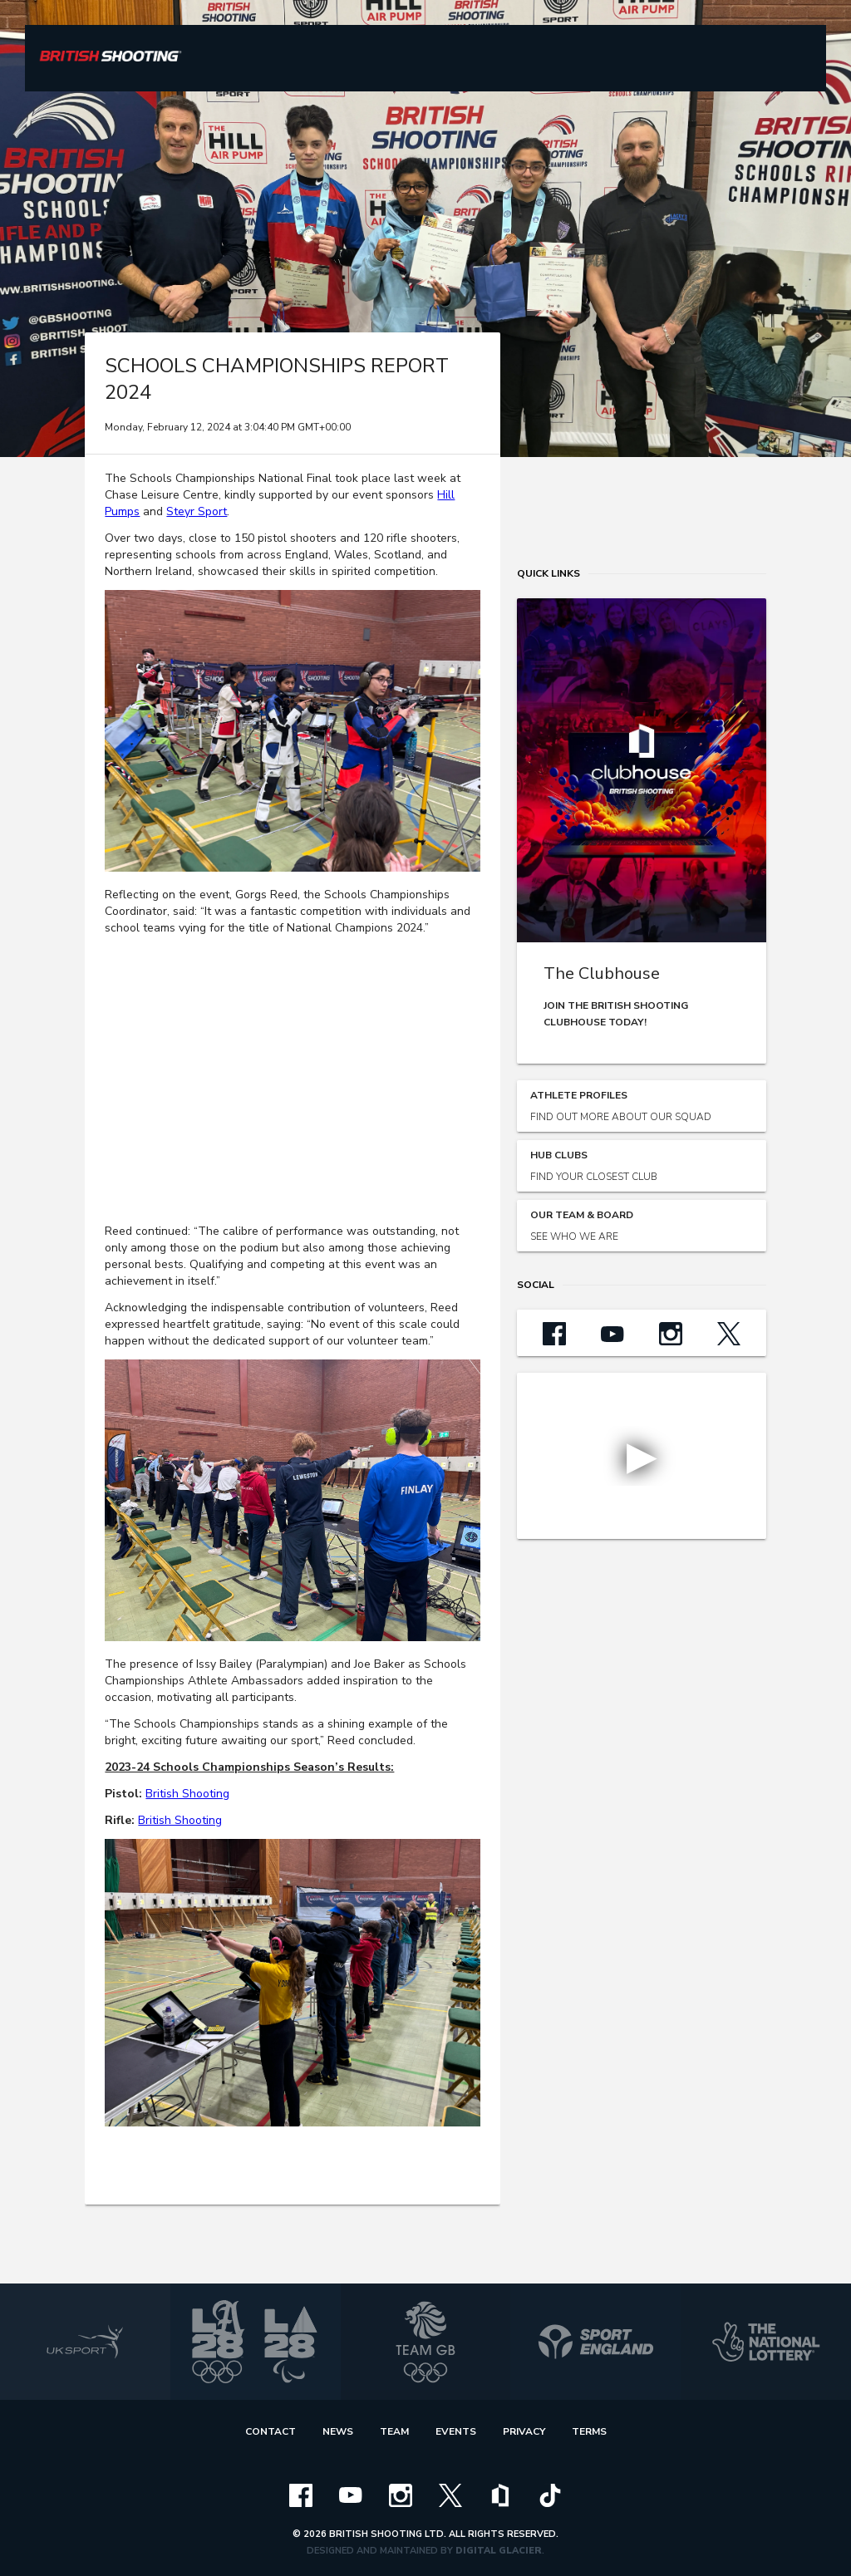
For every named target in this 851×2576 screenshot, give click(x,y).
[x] (450, 2495)
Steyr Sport (196, 511)
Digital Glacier (498, 2550)
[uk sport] (85, 2341)
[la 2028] (255, 2341)
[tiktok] (550, 2495)
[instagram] (401, 2495)
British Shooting (187, 1794)
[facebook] (301, 2495)
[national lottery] (766, 2341)
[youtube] (351, 2495)
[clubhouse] (500, 2495)
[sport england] (595, 2341)
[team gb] (426, 2341)
